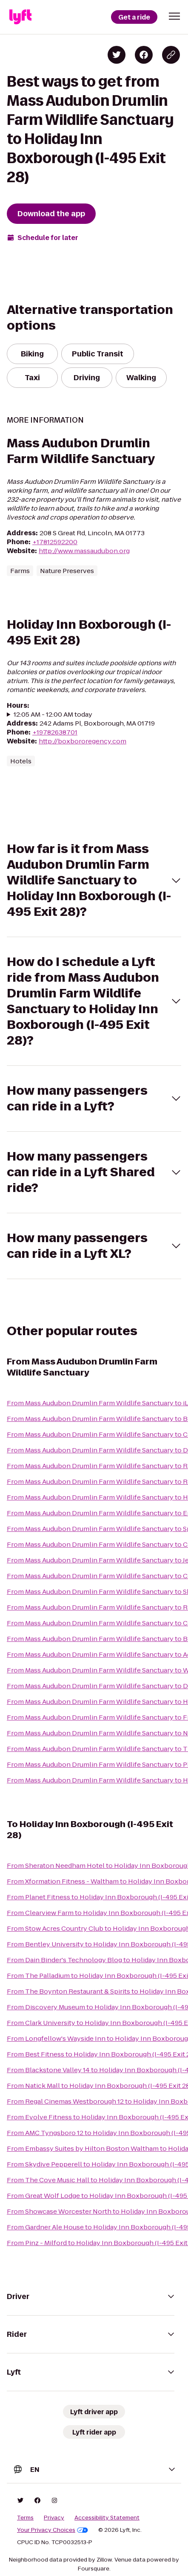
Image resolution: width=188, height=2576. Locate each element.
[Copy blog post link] (171, 55)
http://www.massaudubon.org (84, 550)
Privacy (54, 2518)
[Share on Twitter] (116, 55)
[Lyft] (20, 17)
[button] (174, 16)
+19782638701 (54, 732)
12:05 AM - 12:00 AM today (53, 714)
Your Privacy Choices (52, 2530)
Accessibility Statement (107, 2518)
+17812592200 (54, 541)
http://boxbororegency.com (82, 741)
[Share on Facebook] (144, 55)
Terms (25, 2518)
